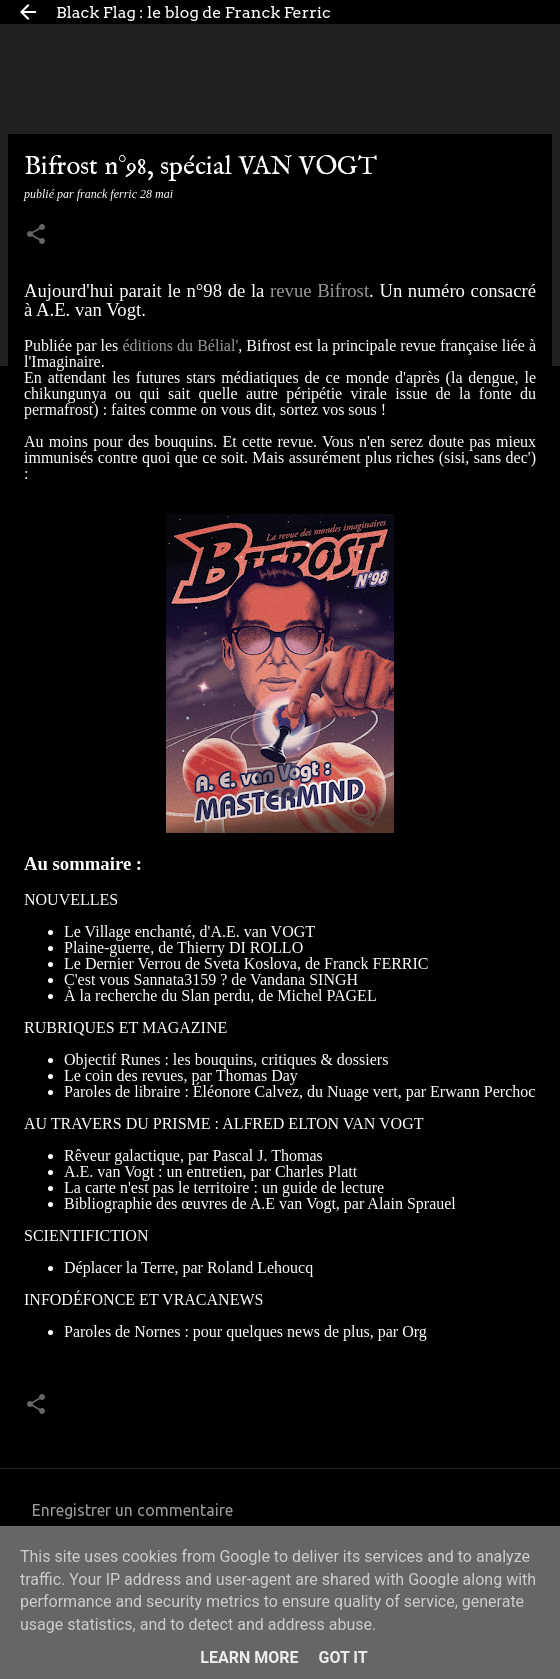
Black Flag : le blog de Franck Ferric (193, 12)
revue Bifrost (319, 290)
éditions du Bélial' (180, 345)
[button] (36, 236)
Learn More (249, 1657)
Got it (342, 1657)
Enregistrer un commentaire (132, 1510)
